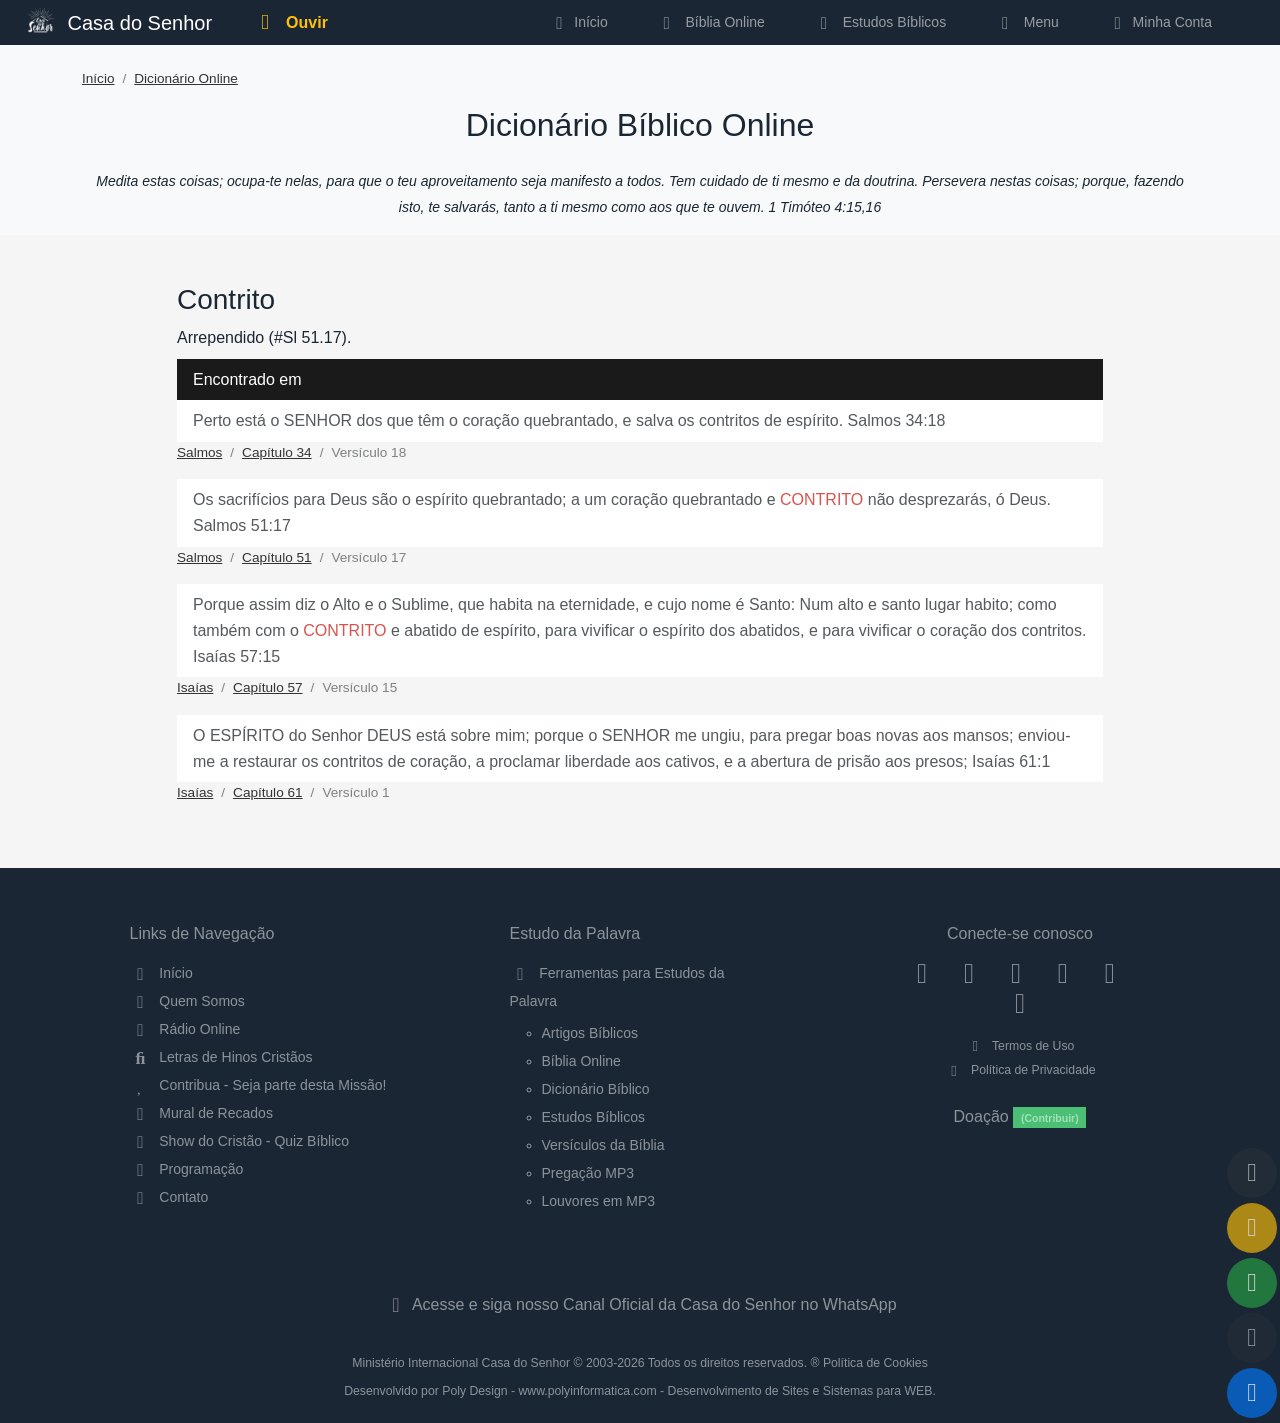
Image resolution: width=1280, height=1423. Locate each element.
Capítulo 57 (268, 687)
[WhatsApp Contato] (1109, 973)
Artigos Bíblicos (590, 1033)
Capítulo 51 (277, 557)
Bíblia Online (710, 22)
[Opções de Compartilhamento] (1252, 1283)
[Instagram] (969, 973)
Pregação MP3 (588, 1173)
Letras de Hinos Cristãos (221, 1057)
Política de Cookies (875, 1363)
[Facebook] (922, 973)
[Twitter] (1016, 973)
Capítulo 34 (277, 452)
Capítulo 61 (268, 792)
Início (98, 78)
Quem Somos (187, 1001)
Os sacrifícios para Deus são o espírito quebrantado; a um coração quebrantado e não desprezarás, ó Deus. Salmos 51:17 (622, 512)
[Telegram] (1020, 1002)
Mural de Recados (201, 1113)
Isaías (195, 687)
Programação (187, 1169)
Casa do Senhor (120, 20)
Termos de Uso (1020, 1046)
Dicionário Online (186, 78)
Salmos (199, 452)
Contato (169, 1197)
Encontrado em (247, 379)
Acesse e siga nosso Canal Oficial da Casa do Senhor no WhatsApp (639, 1304)
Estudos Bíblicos (879, 22)
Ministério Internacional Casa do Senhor (461, 1363)
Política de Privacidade (1019, 1070)
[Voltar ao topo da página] (1252, 1173)
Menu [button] (1026, 22)
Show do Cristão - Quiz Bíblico (240, 1141)
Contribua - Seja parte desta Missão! (258, 1085)
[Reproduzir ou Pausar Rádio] (1252, 1393)
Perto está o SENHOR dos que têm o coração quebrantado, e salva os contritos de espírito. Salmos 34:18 (569, 420)
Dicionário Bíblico (596, 1089)
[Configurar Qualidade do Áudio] (1252, 1338)
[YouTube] (1062, 973)
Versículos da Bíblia (603, 1145)
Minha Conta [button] (1159, 22)
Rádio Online (185, 1029)
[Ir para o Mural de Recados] (1252, 1228)
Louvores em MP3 (599, 1201)
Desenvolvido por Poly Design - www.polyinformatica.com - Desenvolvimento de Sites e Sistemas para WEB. (640, 1391)
